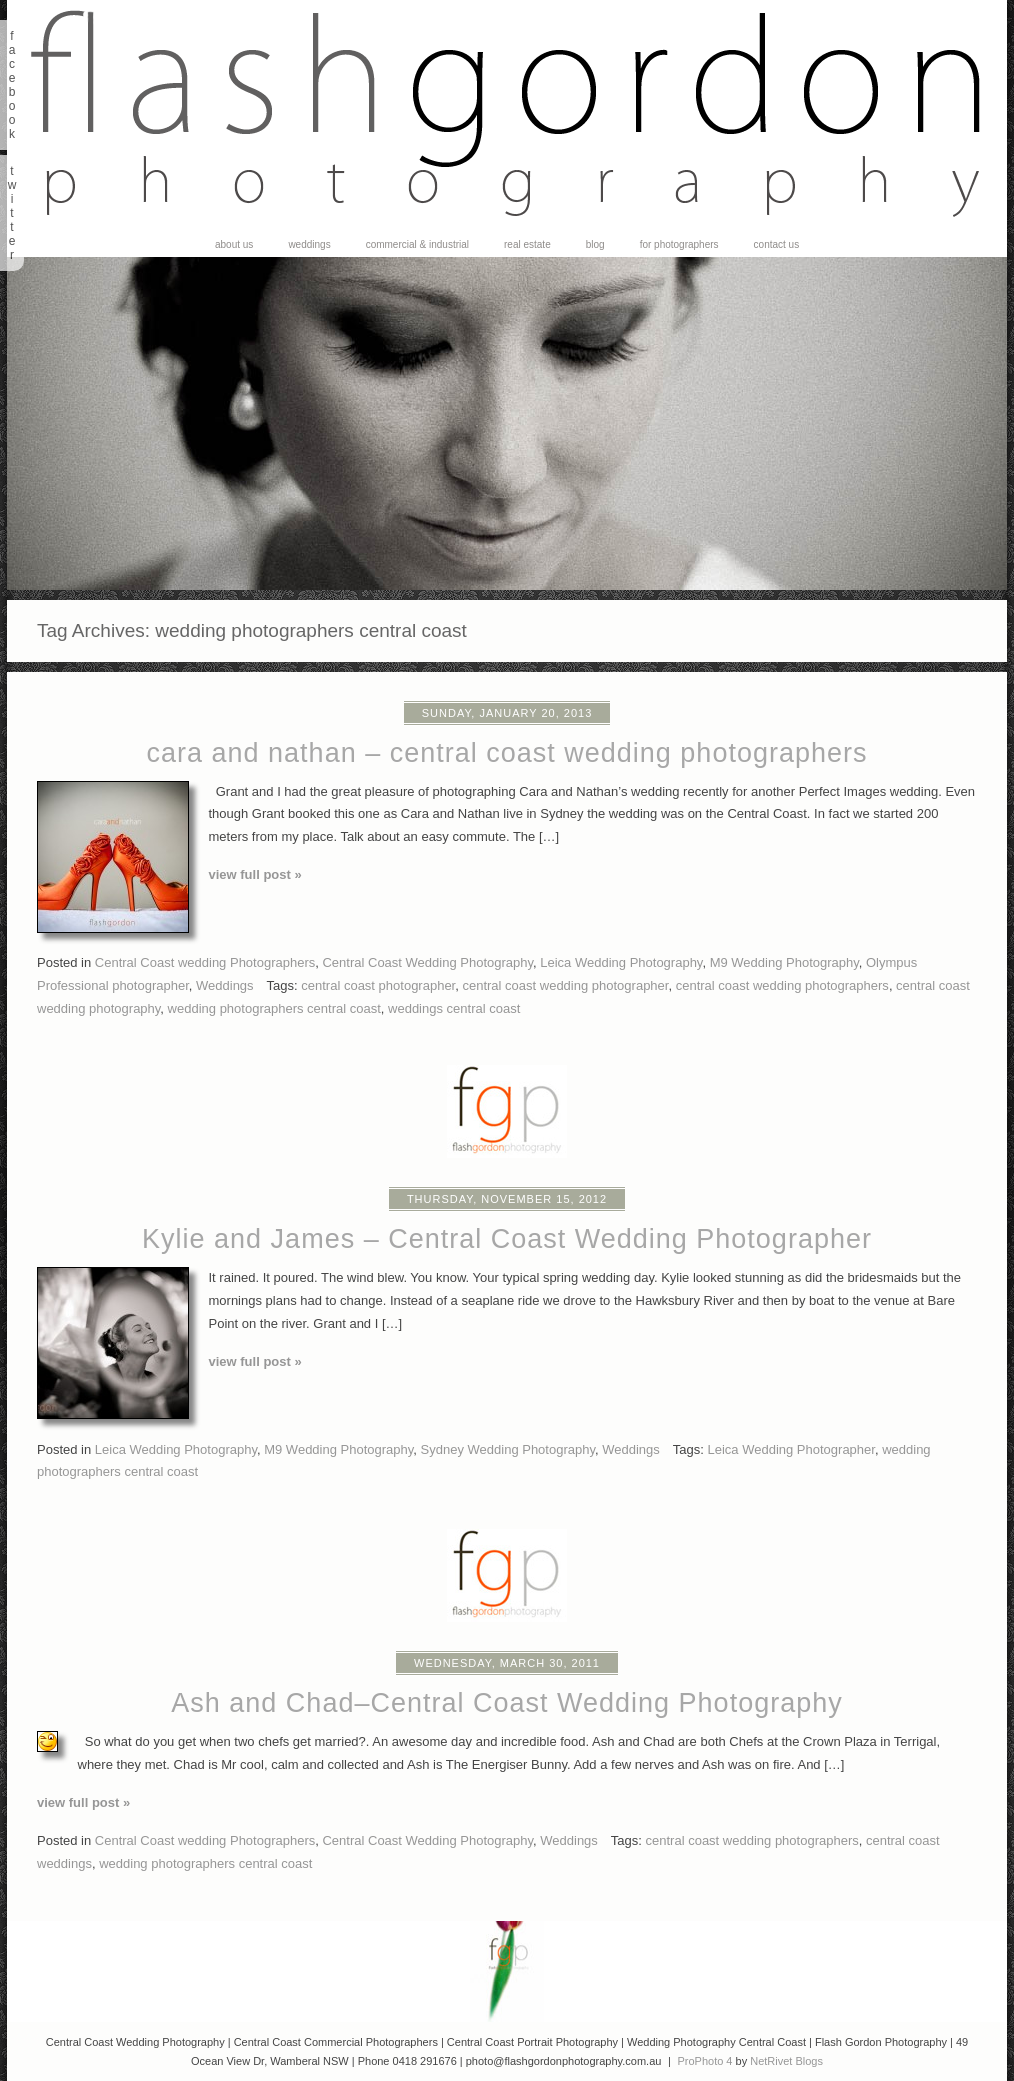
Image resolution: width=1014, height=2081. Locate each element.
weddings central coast (454, 1008)
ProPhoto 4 (704, 2061)
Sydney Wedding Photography (508, 1449)
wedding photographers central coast (274, 1008)
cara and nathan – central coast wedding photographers (507, 753)
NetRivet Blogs (786, 2061)
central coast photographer (378, 985)
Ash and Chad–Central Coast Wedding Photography (506, 1703)
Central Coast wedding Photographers (205, 962)
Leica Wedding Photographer (790, 1449)
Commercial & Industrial (417, 245)
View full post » (255, 874)
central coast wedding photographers (782, 985)
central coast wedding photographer (565, 985)
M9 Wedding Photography (784, 962)
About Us (234, 245)
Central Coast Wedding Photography (427, 962)
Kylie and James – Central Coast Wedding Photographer (507, 1239)
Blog (595, 245)
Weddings (309, 245)
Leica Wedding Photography (621, 962)
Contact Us (777, 245)
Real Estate (527, 245)
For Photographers (679, 245)
